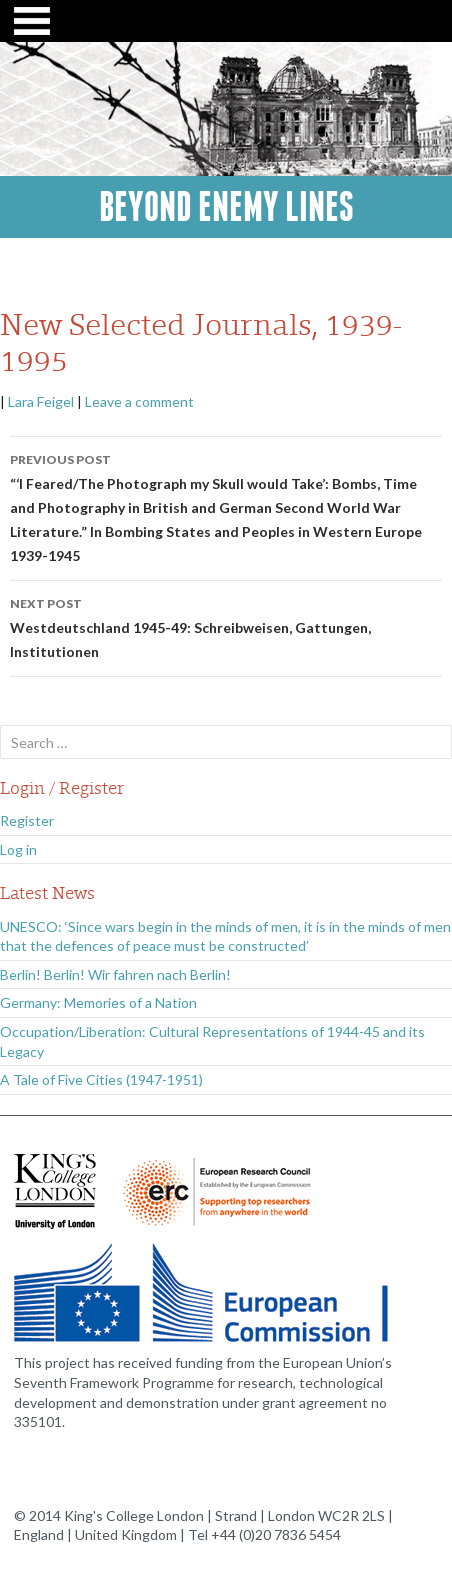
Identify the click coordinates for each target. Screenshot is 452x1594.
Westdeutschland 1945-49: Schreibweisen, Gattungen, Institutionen (226, 626)
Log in (18, 849)
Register (27, 820)
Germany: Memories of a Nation (98, 1002)
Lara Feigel (41, 401)
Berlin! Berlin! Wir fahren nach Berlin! (115, 974)
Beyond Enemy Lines (226, 207)
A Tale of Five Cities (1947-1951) (101, 1079)
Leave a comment (139, 401)
